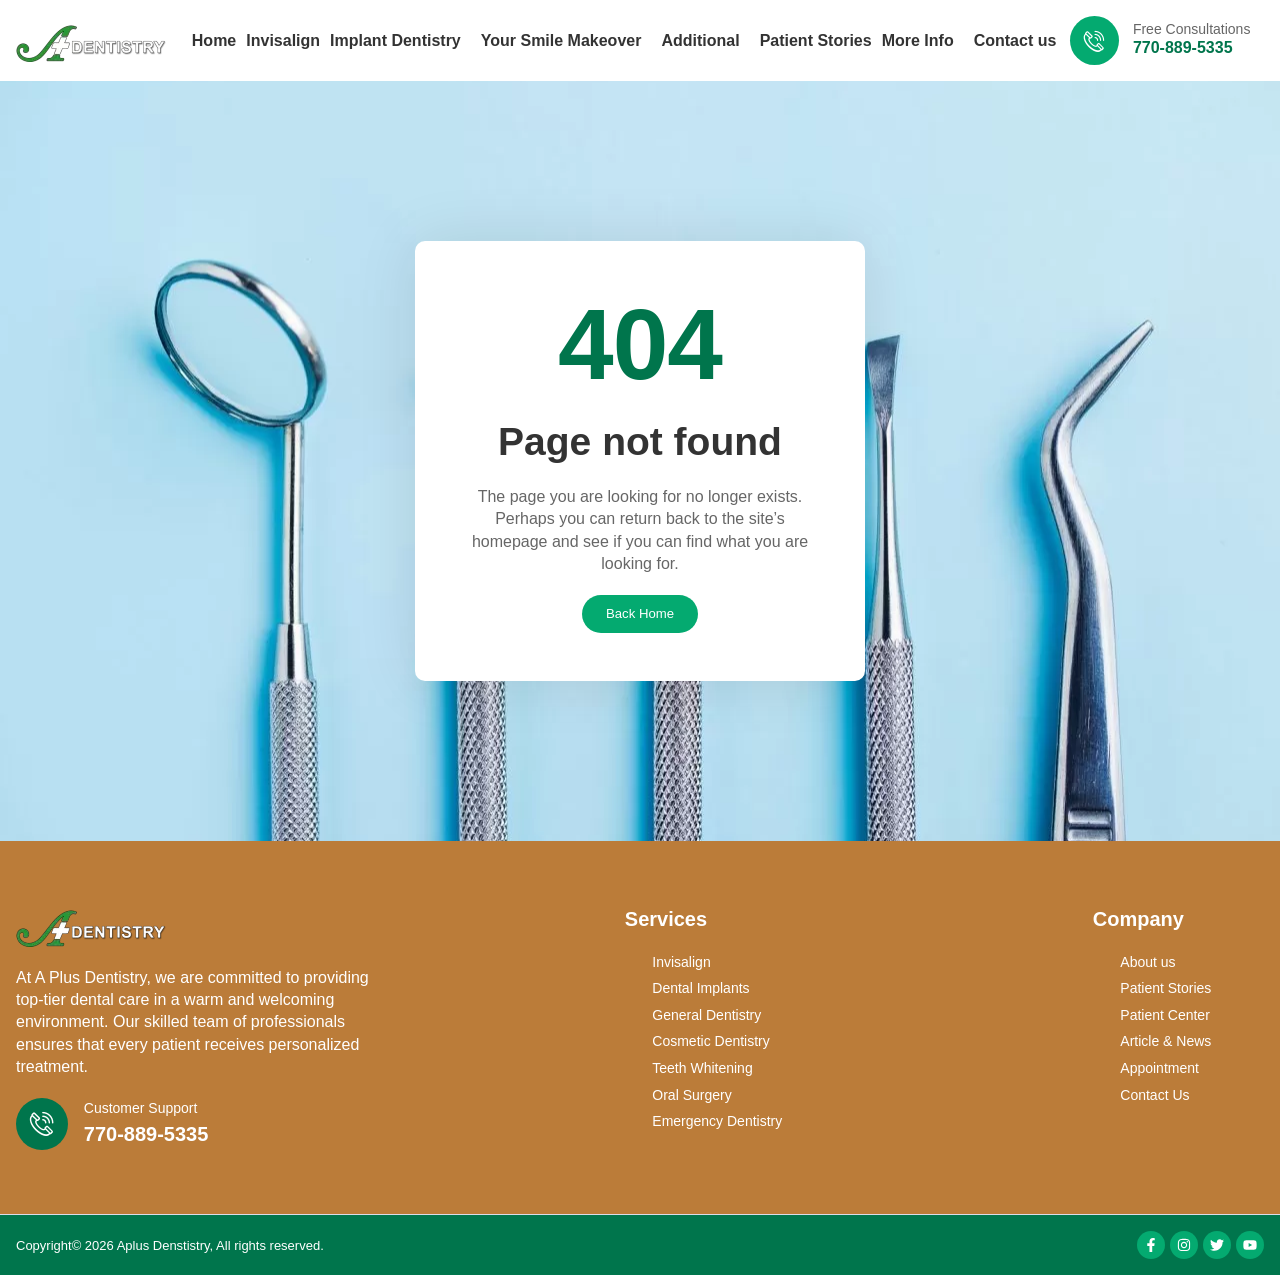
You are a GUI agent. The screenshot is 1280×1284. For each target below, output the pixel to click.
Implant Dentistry (400, 41)
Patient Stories (816, 40)
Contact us (1015, 40)
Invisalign (283, 40)
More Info (923, 41)
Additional (705, 41)
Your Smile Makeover (566, 41)
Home (214, 40)
